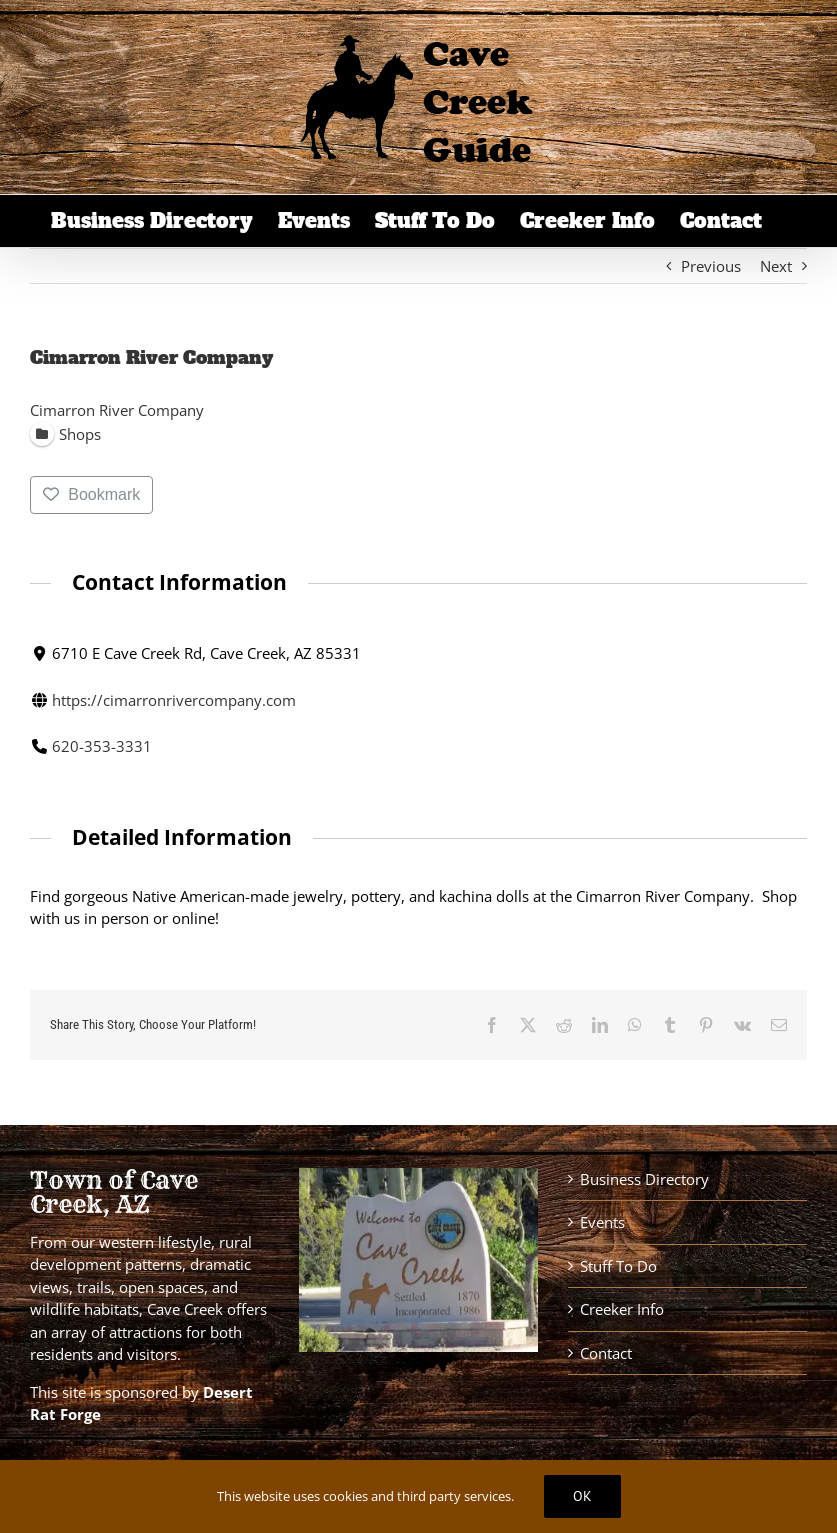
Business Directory (644, 1179)
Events (602, 1222)
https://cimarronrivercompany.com (174, 699)
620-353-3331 (102, 746)
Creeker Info (622, 1309)
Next (776, 266)
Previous (711, 266)
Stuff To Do (618, 1266)
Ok (582, 1496)
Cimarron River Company (117, 410)
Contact (606, 1353)
